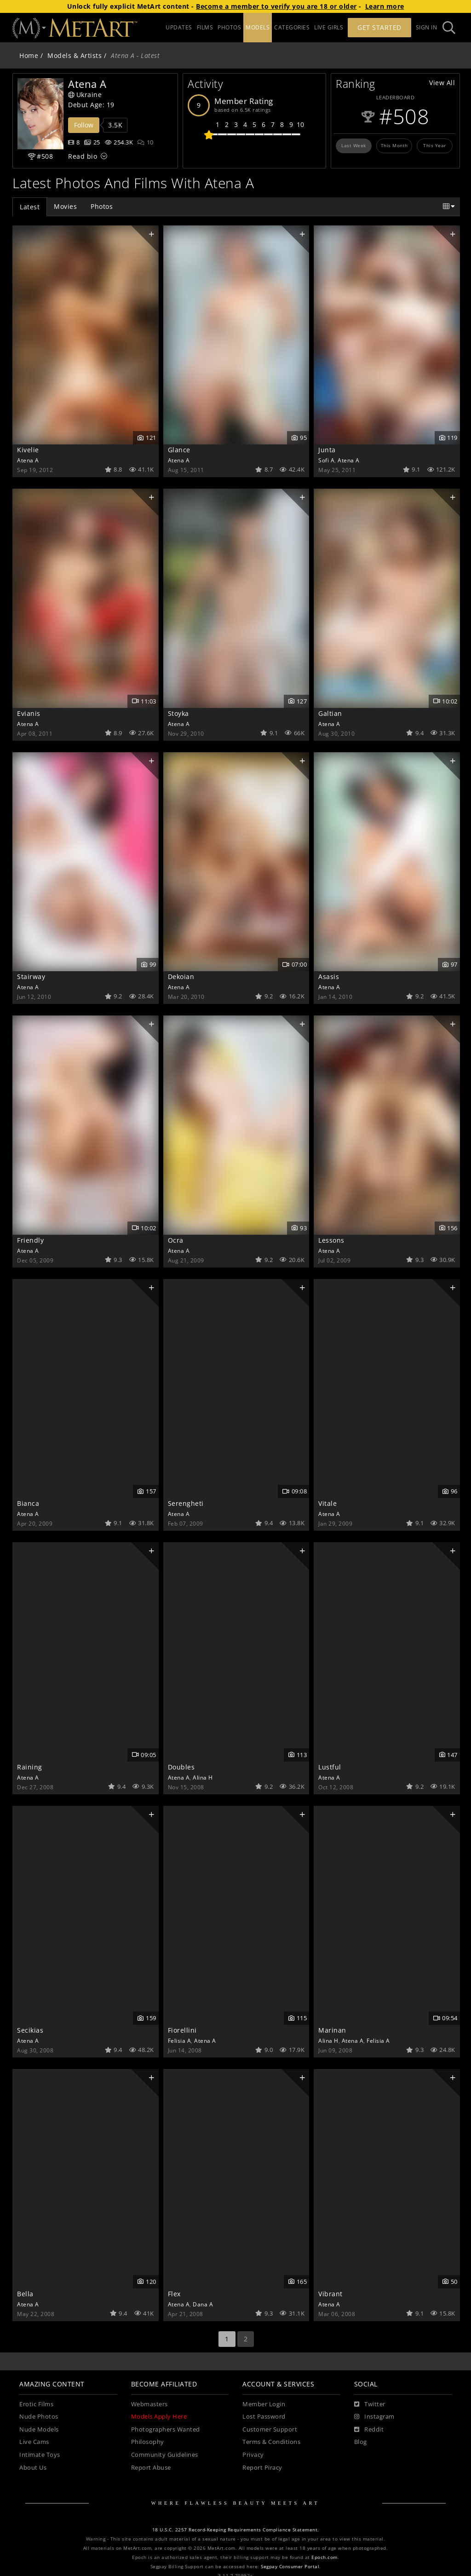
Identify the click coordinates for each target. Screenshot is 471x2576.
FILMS (205, 27)
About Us (32, 2468)
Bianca (28, 1503)
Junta (327, 449)
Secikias (30, 2030)
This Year (434, 145)
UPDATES (179, 27)
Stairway (31, 976)
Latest (30, 206)
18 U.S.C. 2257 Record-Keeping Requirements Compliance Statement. (235, 2530)
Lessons (331, 1240)
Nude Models (39, 2429)
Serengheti (186, 1503)
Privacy (253, 2455)
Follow (83, 125)
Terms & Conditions (271, 2442)
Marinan (332, 2030)
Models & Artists (74, 55)
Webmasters (149, 2404)
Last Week (353, 145)
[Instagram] (374, 2417)
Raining (29, 1767)
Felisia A (179, 2040)
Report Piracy (262, 2468)
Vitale (327, 1503)
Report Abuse (151, 2468)
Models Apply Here (159, 2416)
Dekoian (181, 976)
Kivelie (28, 449)
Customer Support (269, 2429)
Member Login (263, 2404)
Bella (25, 2293)
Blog (360, 2442)
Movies (65, 206)
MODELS (258, 27)
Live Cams (34, 2442)
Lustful (329, 1767)
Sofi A (326, 460)
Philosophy (147, 2442)
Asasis (328, 976)
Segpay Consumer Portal (290, 2567)
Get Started (379, 27)
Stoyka (178, 713)
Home (28, 55)
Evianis (28, 713)
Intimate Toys (39, 2455)
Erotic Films (36, 2404)
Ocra (176, 1240)
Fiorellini (182, 2030)
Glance (179, 449)
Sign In (426, 27)
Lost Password (264, 2416)
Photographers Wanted (165, 2429)
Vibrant (330, 2293)
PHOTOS (229, 27)
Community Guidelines (164, 2455)
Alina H (203, 1777)
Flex (174, 2293)
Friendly (30, 1240)
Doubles (181, 1767)
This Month (394, 145)
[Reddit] (369, 2430)
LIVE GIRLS (328, 27)
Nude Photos (38, 2416)
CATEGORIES (292, 27)
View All (442, 82)
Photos (102, 206)
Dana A (203, 2304)
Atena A (28, 460)
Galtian (330, 713)
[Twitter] (369, 2404)
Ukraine (85, 94)
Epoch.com (324, 2557)
